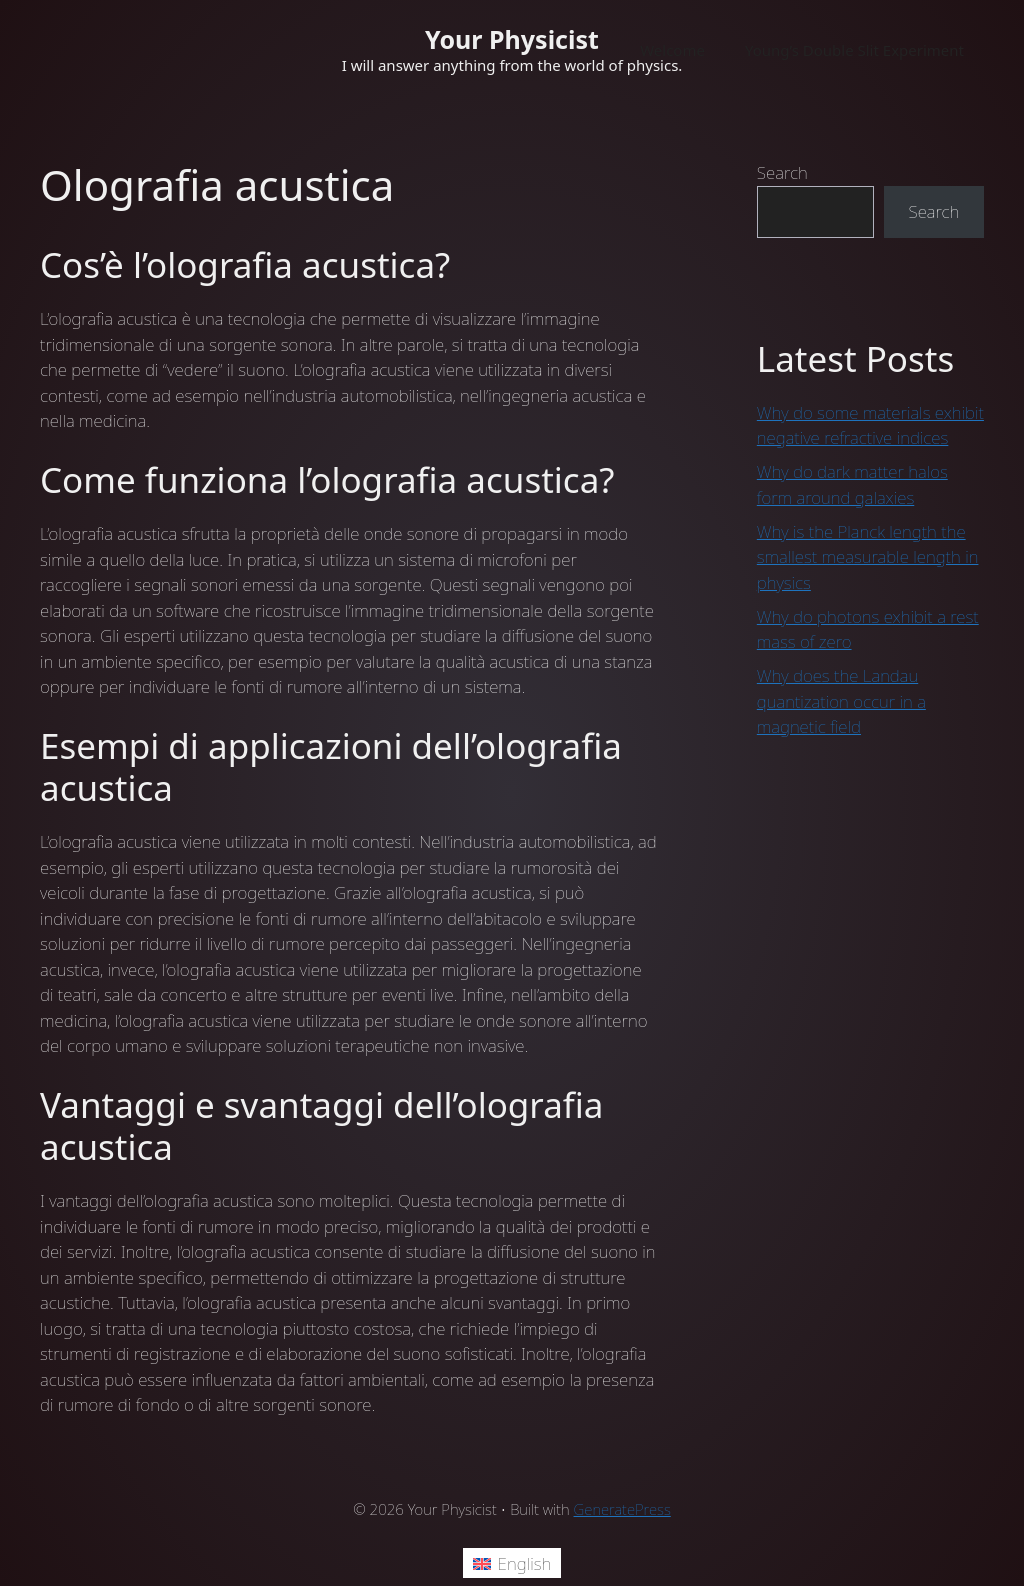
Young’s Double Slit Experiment (854, 50)
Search (782, 172)
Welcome (672, 50)
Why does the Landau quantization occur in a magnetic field (841, 701)
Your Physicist (512, 39)
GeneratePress (622, 1509)
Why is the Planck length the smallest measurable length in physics (868, 557)
